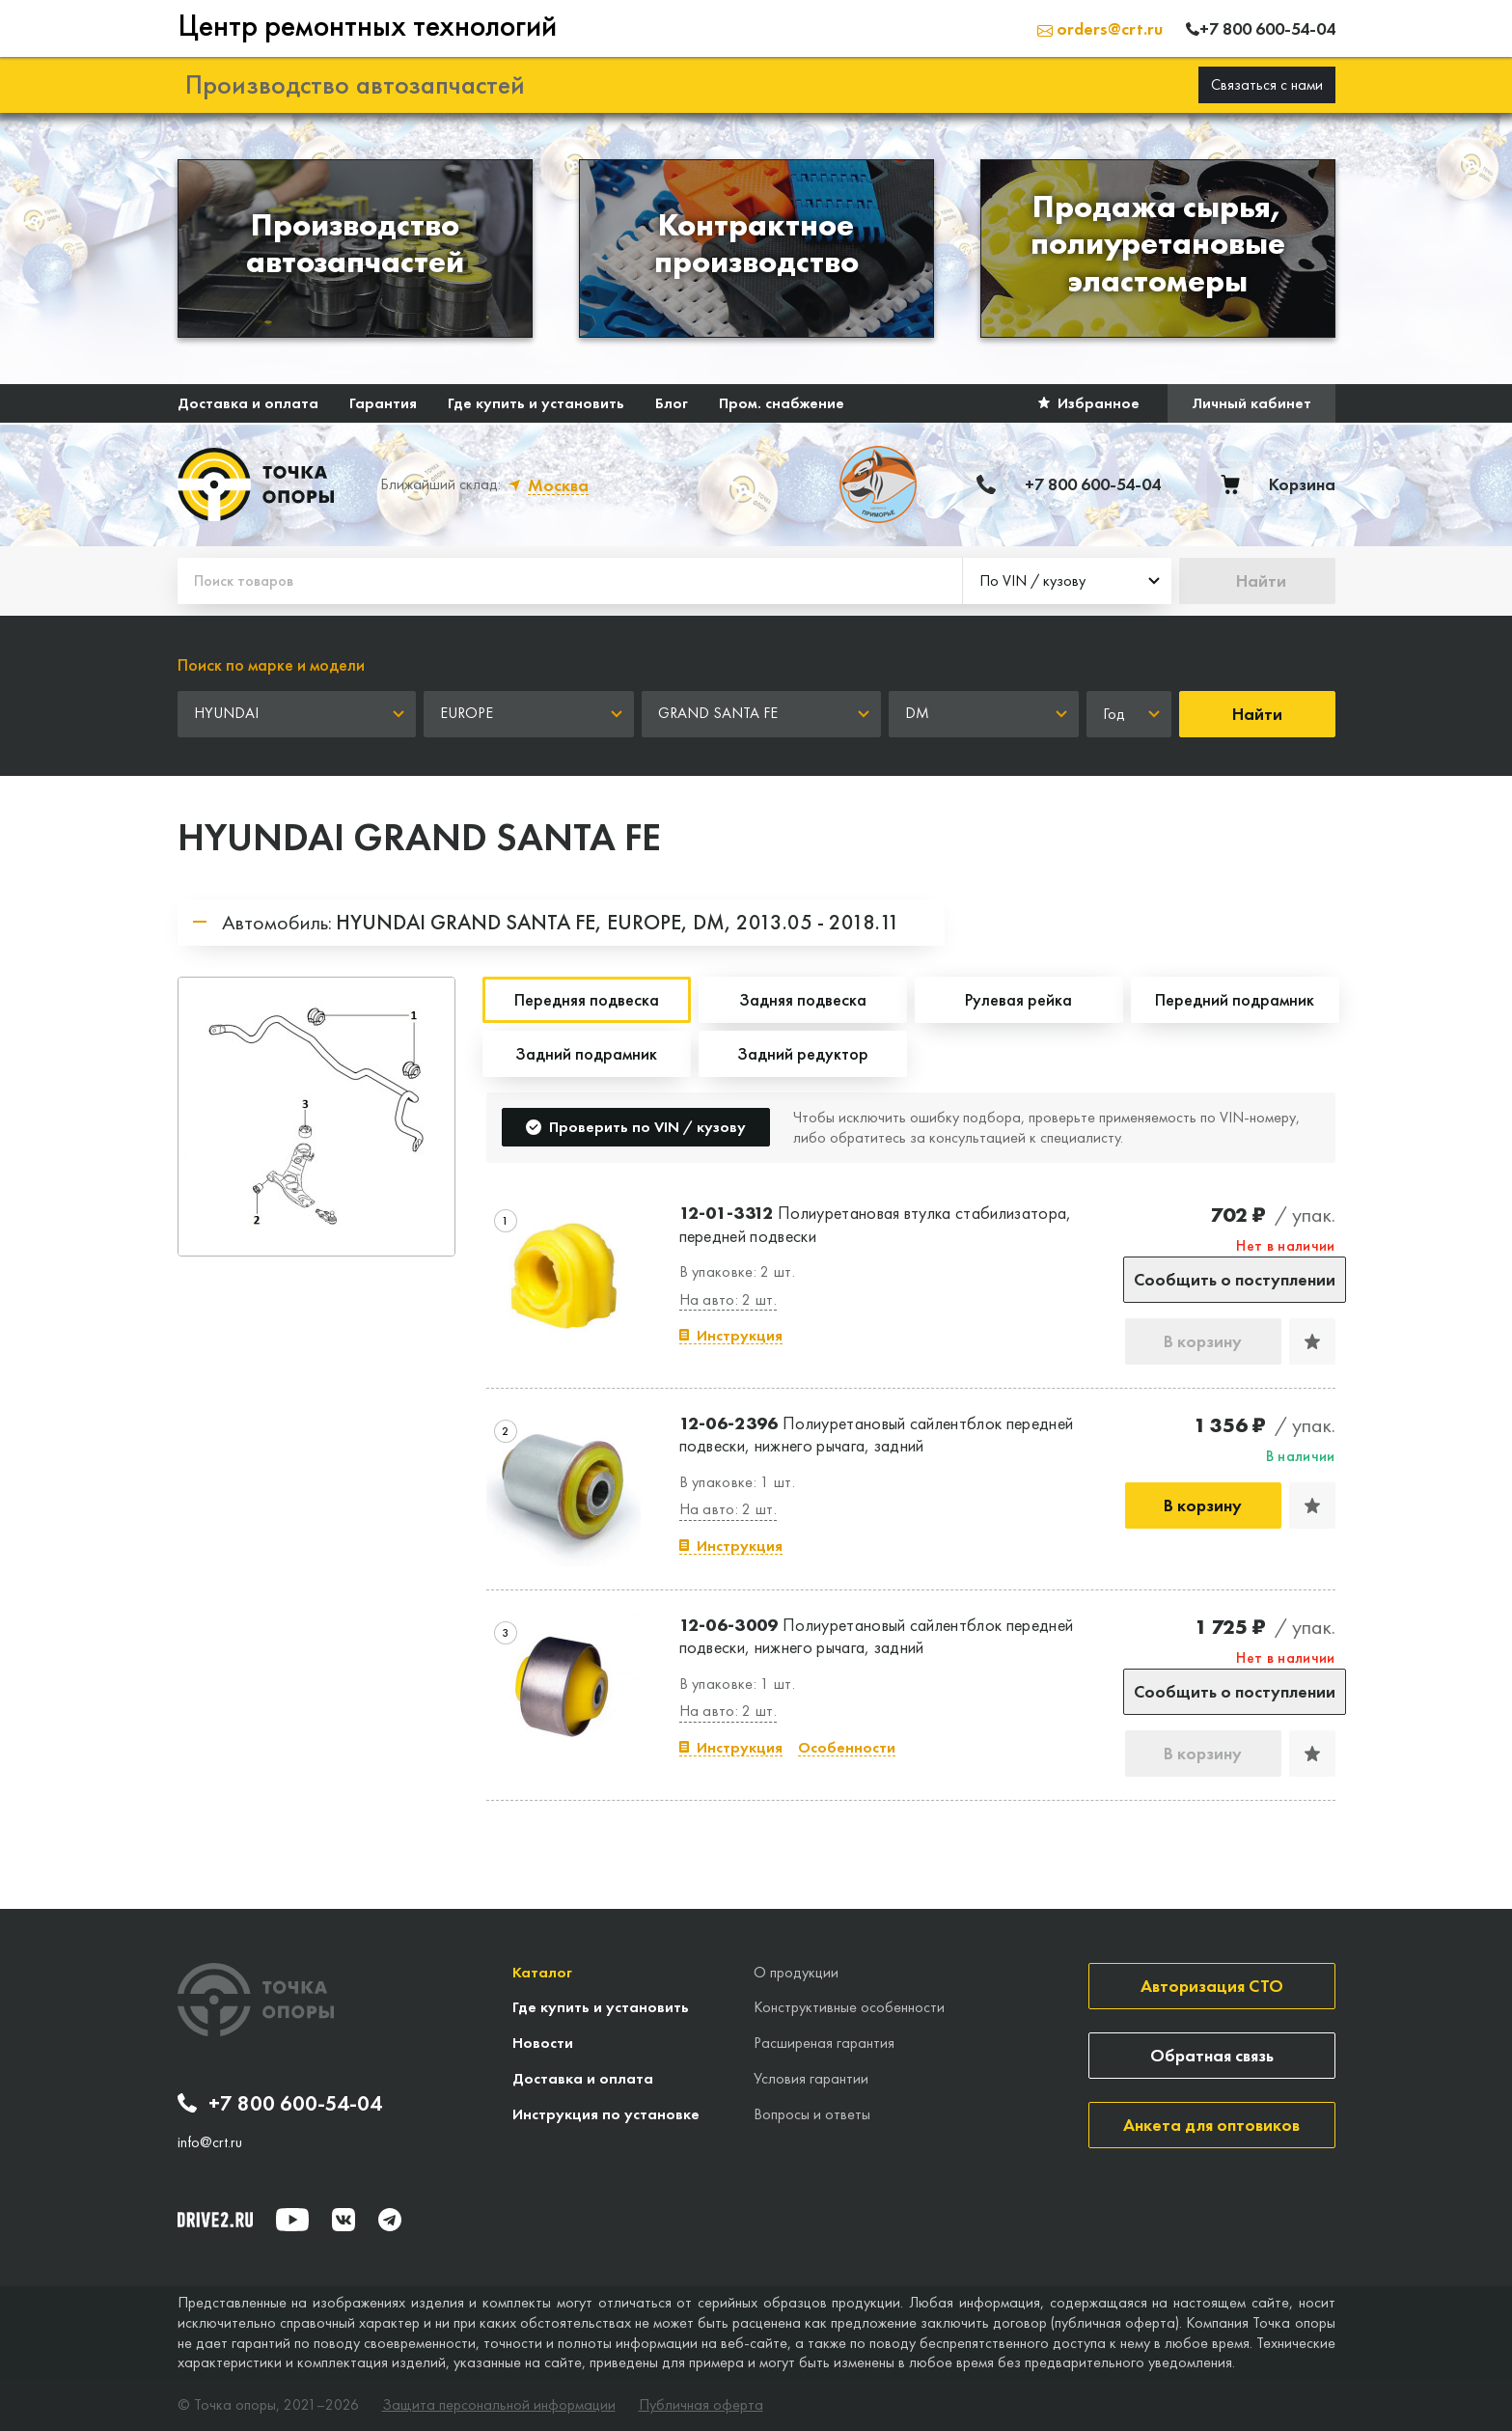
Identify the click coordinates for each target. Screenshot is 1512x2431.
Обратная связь (1212, 2055)
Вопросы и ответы (812, 2114)
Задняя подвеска (802, 999)
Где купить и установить (536, 403)
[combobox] (1067, 581)
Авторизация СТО (1212, 1986)
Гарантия (383, 403)
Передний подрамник (1234, 999)
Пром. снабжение (781, 403)
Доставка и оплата (248, 403)
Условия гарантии (811, 2078)
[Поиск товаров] (570, 581)
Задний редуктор (802, 1053)
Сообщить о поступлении (1234, 1279)
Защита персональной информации (499, 2405)
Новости (542, 2042)
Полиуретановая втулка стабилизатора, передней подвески (875, 1224)
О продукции (796, 1972)
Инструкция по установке (606, 2114)
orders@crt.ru (1100, 28)
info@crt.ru (210, 2142)
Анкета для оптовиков (1211, 2124)
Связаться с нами (1267, 84)
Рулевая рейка (1018, 999)
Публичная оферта (701, 2405)
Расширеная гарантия (824, 2042)
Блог (671, 403)
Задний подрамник (586, 1053)
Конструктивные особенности (849, 2007)
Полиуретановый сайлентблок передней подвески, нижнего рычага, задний (876, 1434)
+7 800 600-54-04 (280, 2103)
